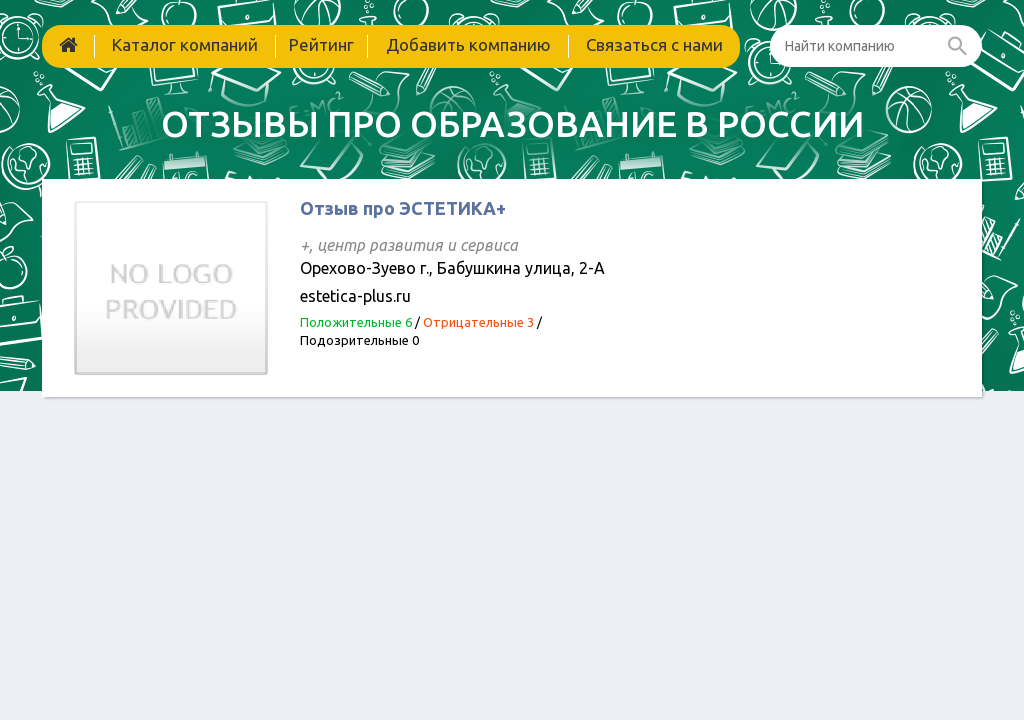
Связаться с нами (654, 44)
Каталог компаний (185, 44)
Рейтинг (321, 44)
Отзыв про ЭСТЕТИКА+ (403, 208)
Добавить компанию (468, 44)
